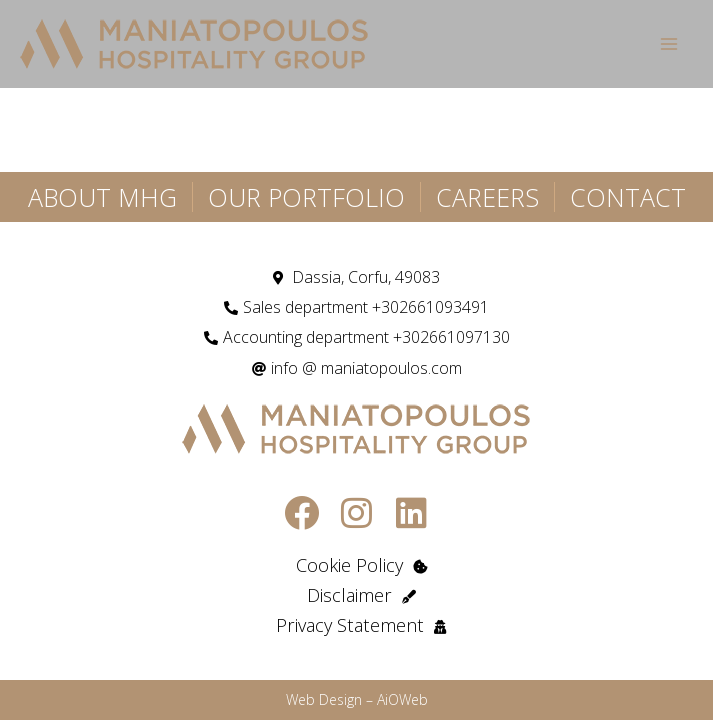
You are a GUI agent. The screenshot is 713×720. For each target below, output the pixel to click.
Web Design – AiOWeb (357, 699)
